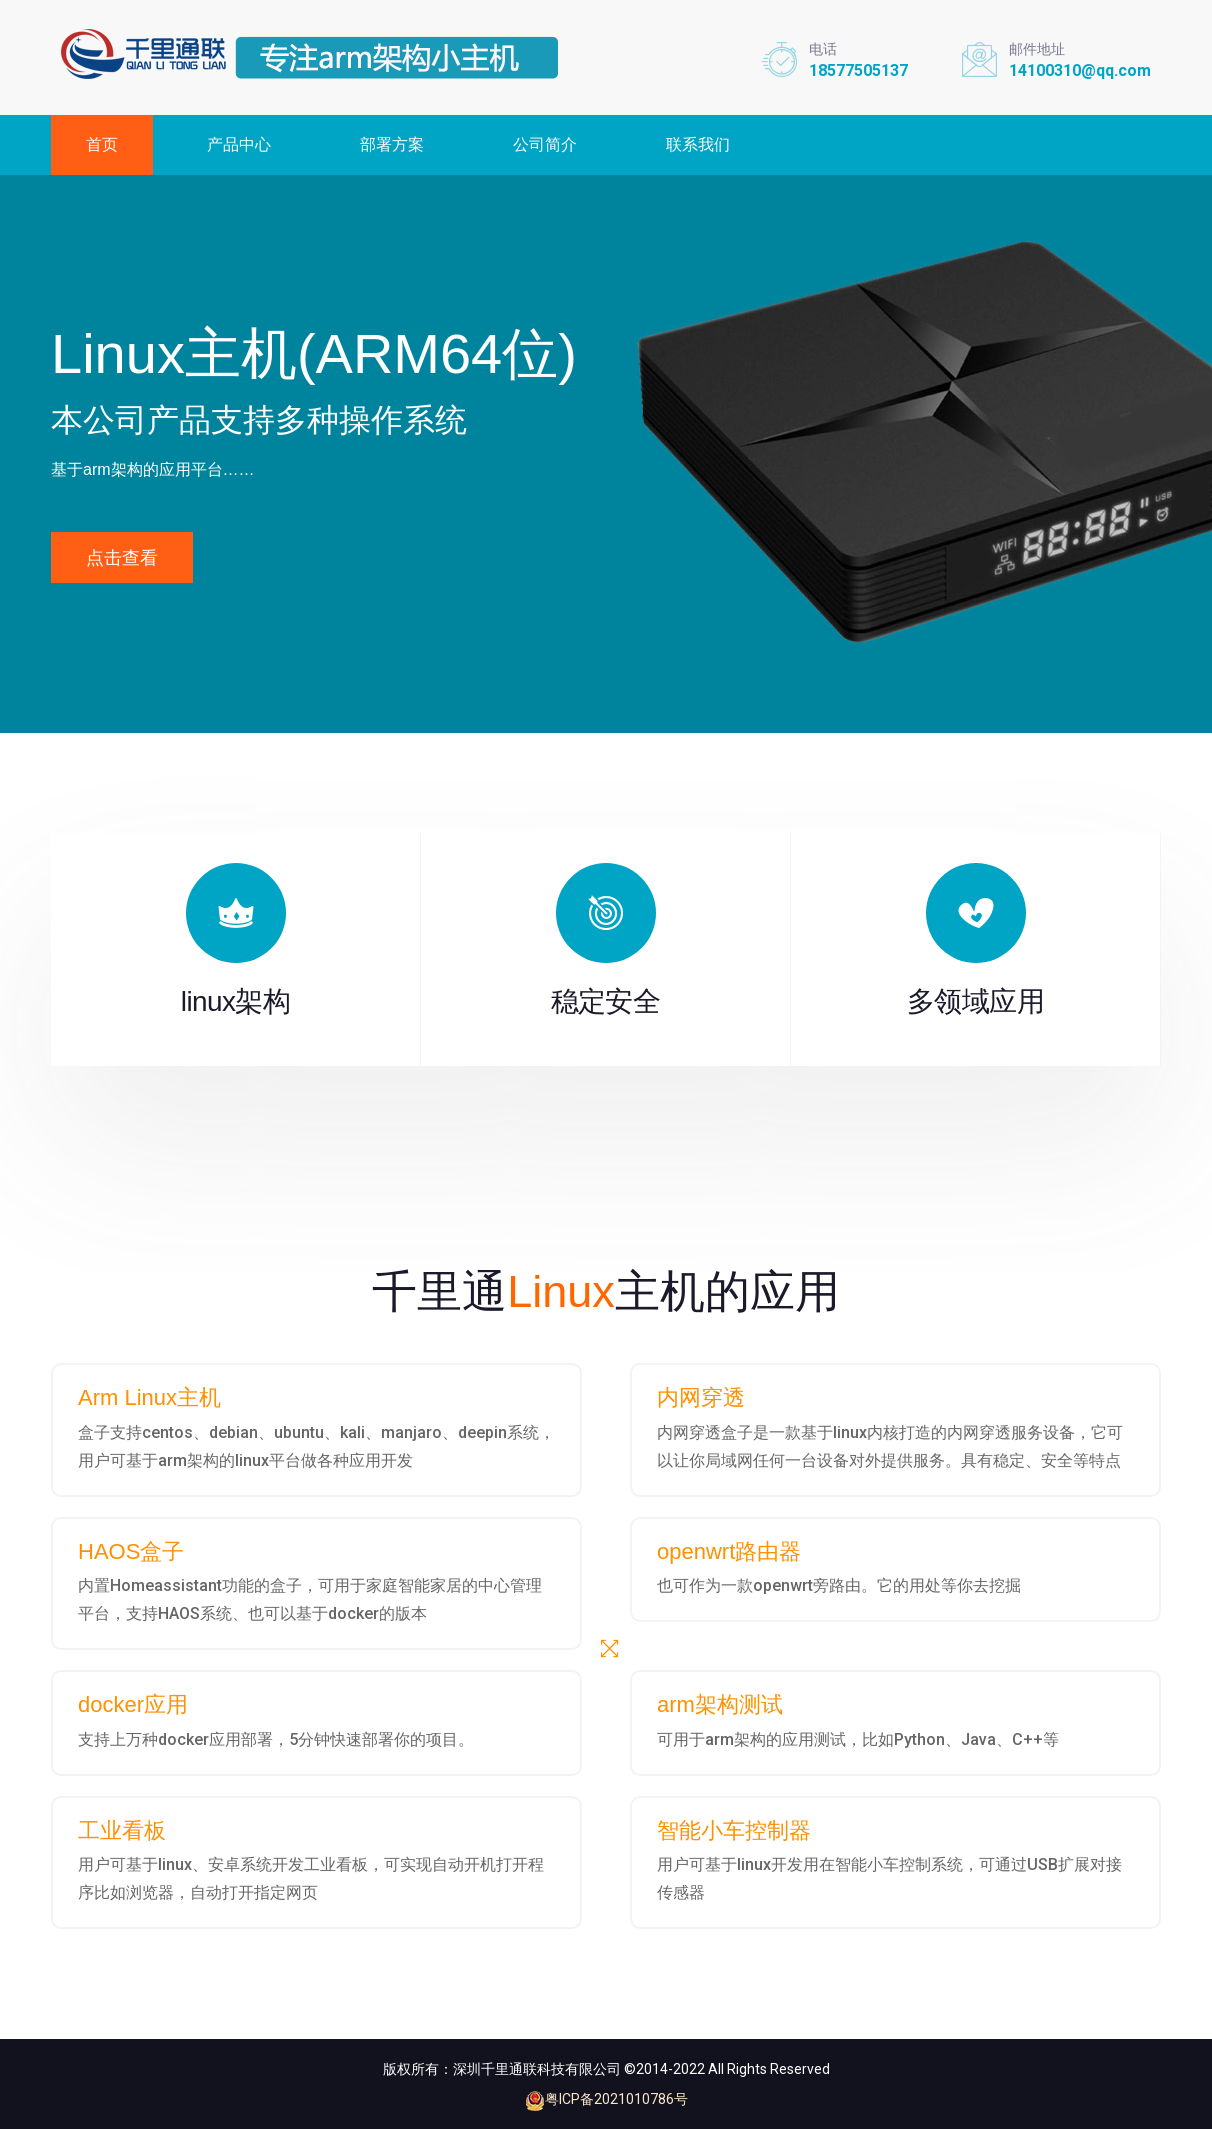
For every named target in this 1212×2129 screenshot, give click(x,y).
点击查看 (122, 557)
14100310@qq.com (1080, 70)
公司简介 (545, 144)
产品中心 (239, 144)
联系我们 (698, 144)
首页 (102, 144)
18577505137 (858, 70)
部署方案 (392, 144)
